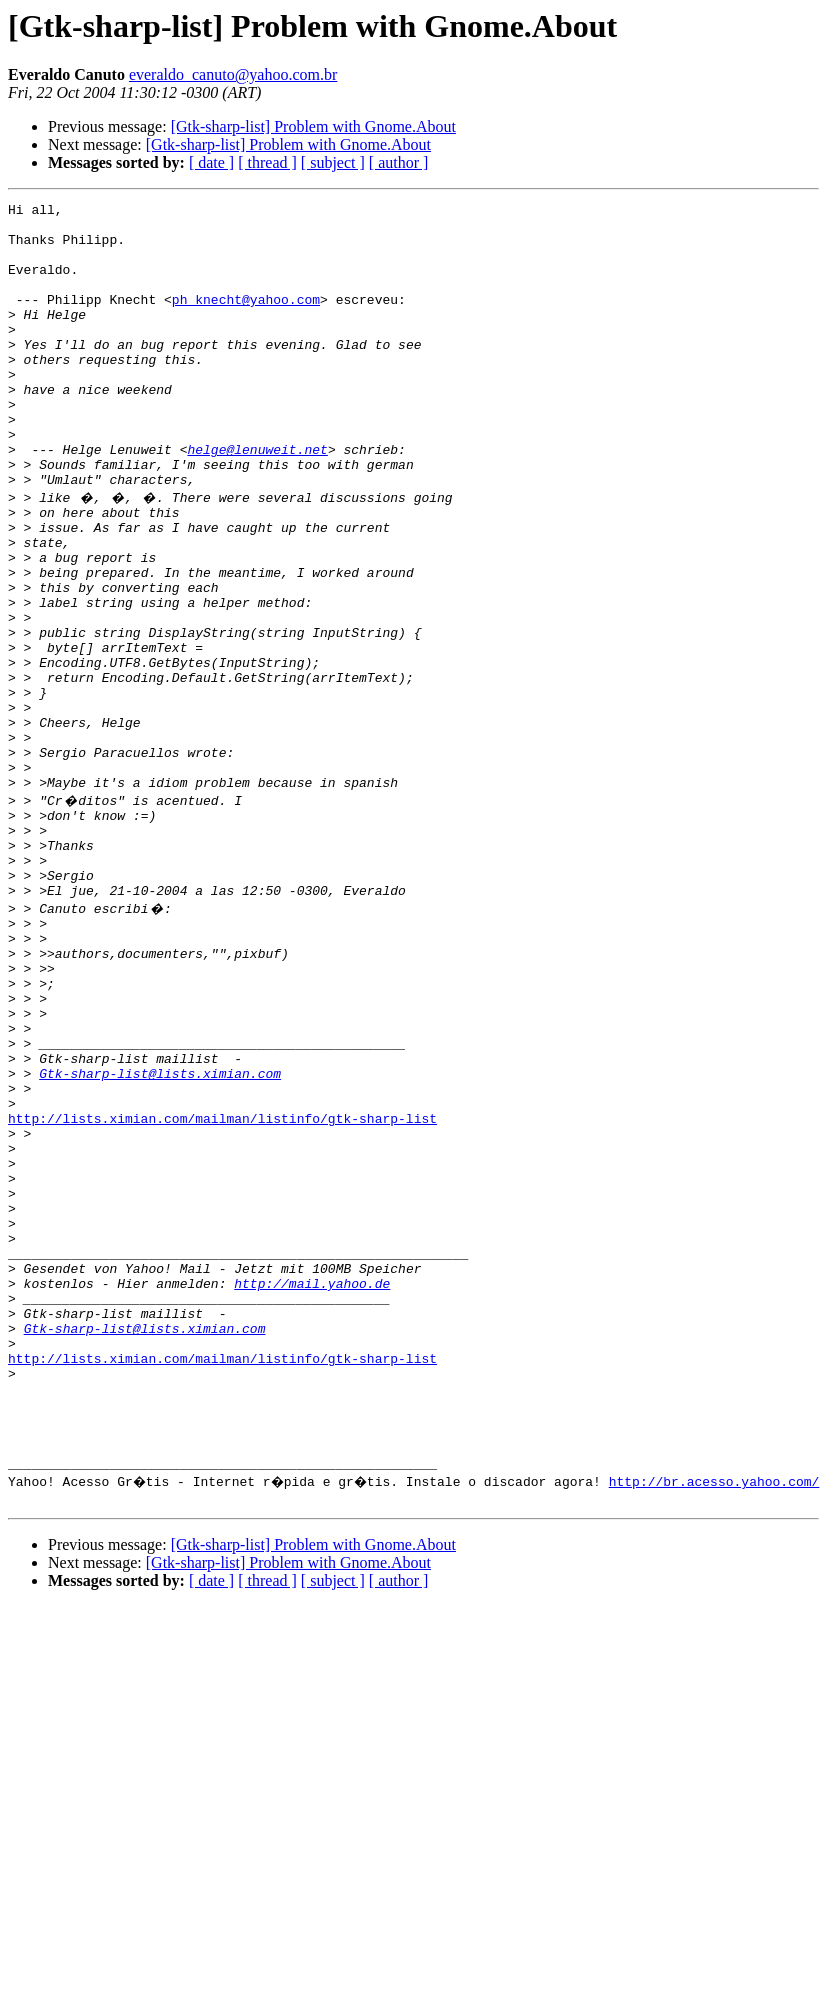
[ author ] (399, 162)
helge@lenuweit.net (257, 500)
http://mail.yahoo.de (312, 1490)
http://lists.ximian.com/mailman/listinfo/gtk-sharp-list (222, 1292)
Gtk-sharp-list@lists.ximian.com (160, 1238)
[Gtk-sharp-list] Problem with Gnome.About (313, 126)
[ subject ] (333, 162)
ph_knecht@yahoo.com (246, 320)
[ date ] (211, 162)
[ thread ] (267, 162)
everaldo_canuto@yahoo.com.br (233, 74)
